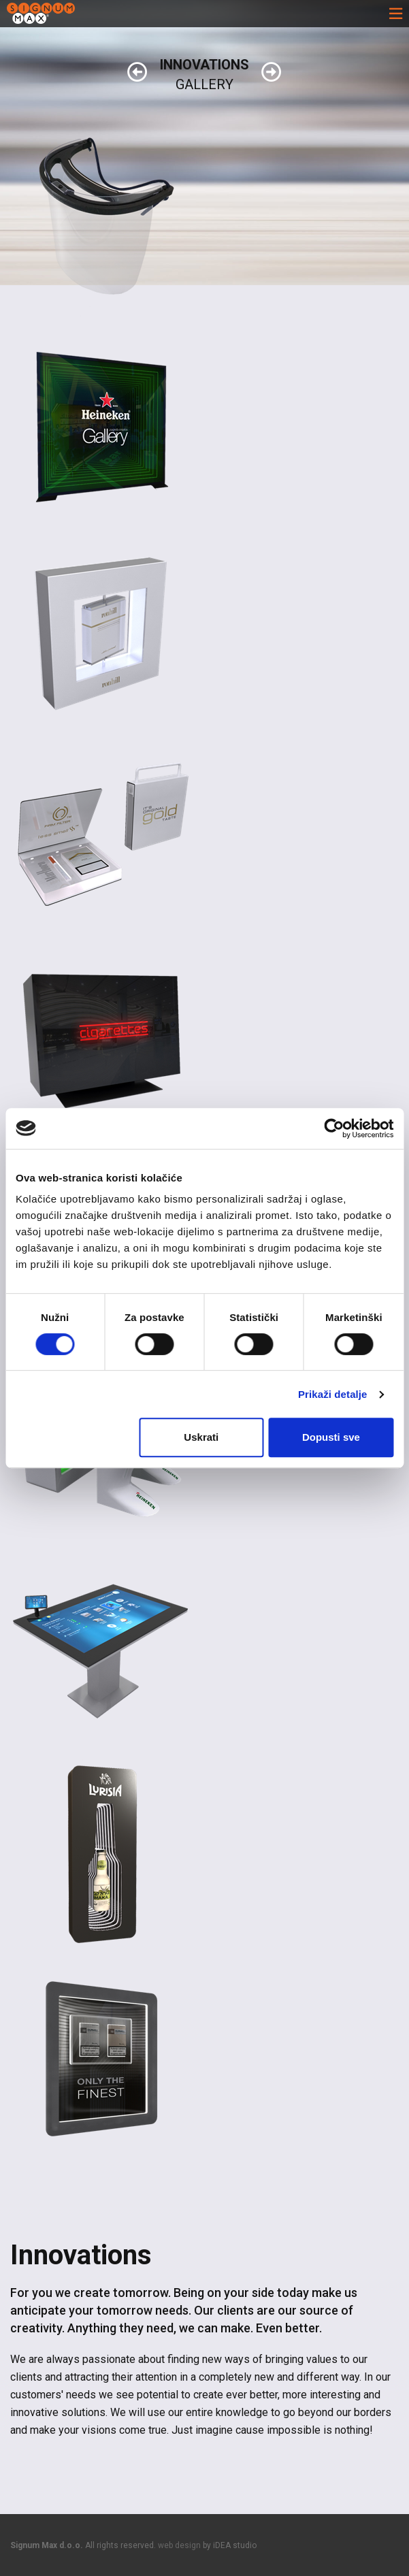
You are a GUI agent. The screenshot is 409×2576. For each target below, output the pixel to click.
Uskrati (201, 1437)
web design (179, 2545)
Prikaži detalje (332, 1394)
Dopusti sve (331, 1437)
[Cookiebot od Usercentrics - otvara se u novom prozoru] (333, 1128)
